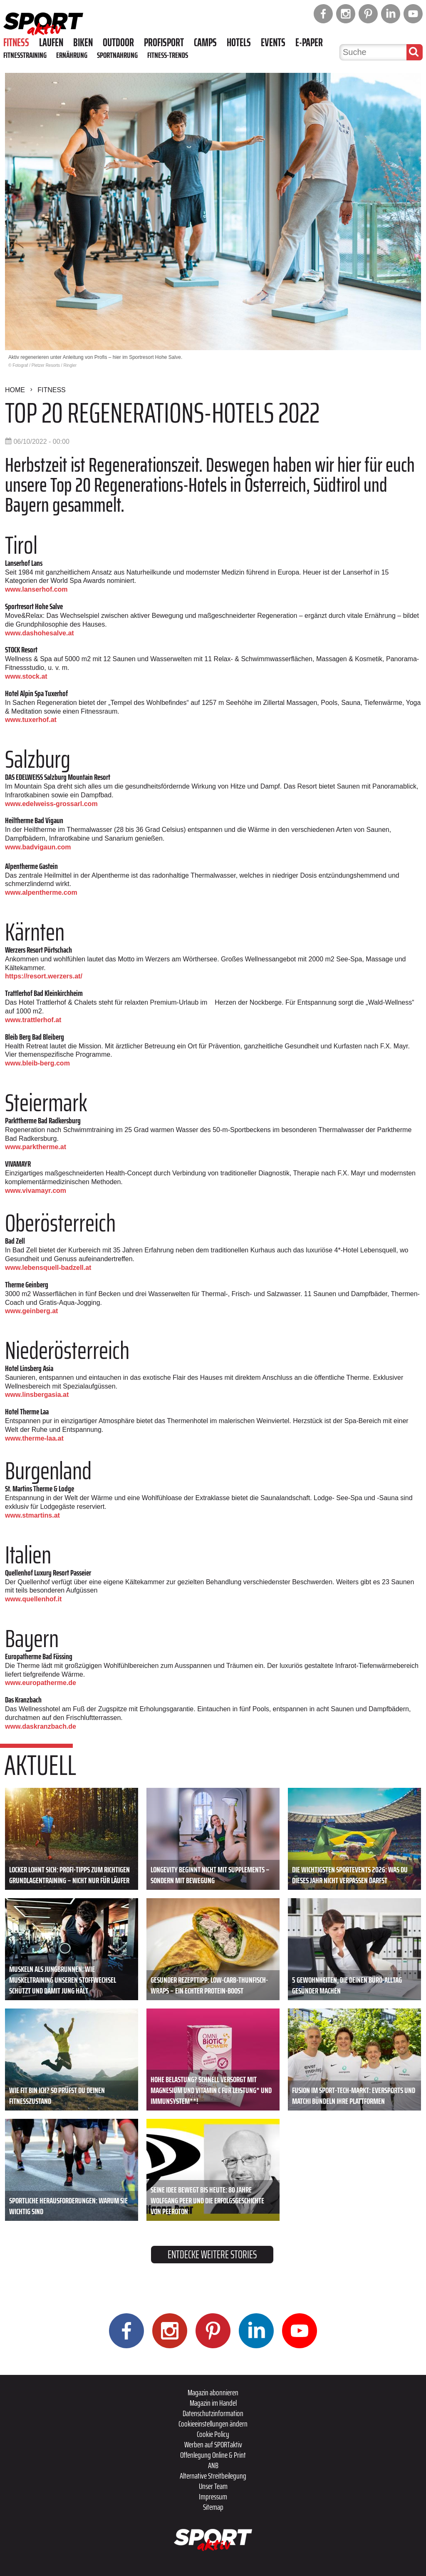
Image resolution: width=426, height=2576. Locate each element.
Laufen (51, 42)
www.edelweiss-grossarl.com (51, 803)
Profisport (164, 42)
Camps (205, 42)
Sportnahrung (117, 55)
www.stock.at (26, 676)
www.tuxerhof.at (31, 719)
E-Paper (309, 42)
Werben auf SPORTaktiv (213, 2444)
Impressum (213, 2496)
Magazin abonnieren (213, 2392)
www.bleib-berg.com (37, 1063)
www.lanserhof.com (36, 589)
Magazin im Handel (213, 2402)
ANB (213, 2465)
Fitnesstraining (25, 55)
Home (15, 389)
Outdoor (118, 42)
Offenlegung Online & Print (213, 2455)
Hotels (239, 42)
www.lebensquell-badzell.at (48, 1267)
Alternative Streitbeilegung (213, 2475)
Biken (83, 42)
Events (273, 42)
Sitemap (213, 2507)
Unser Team (213, 2486)
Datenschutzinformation (213, 2413)
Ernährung (71, 55)
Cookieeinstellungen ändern (213, 2423)
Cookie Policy (213, 2434)
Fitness (16, 42)
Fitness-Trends (167, 55)
